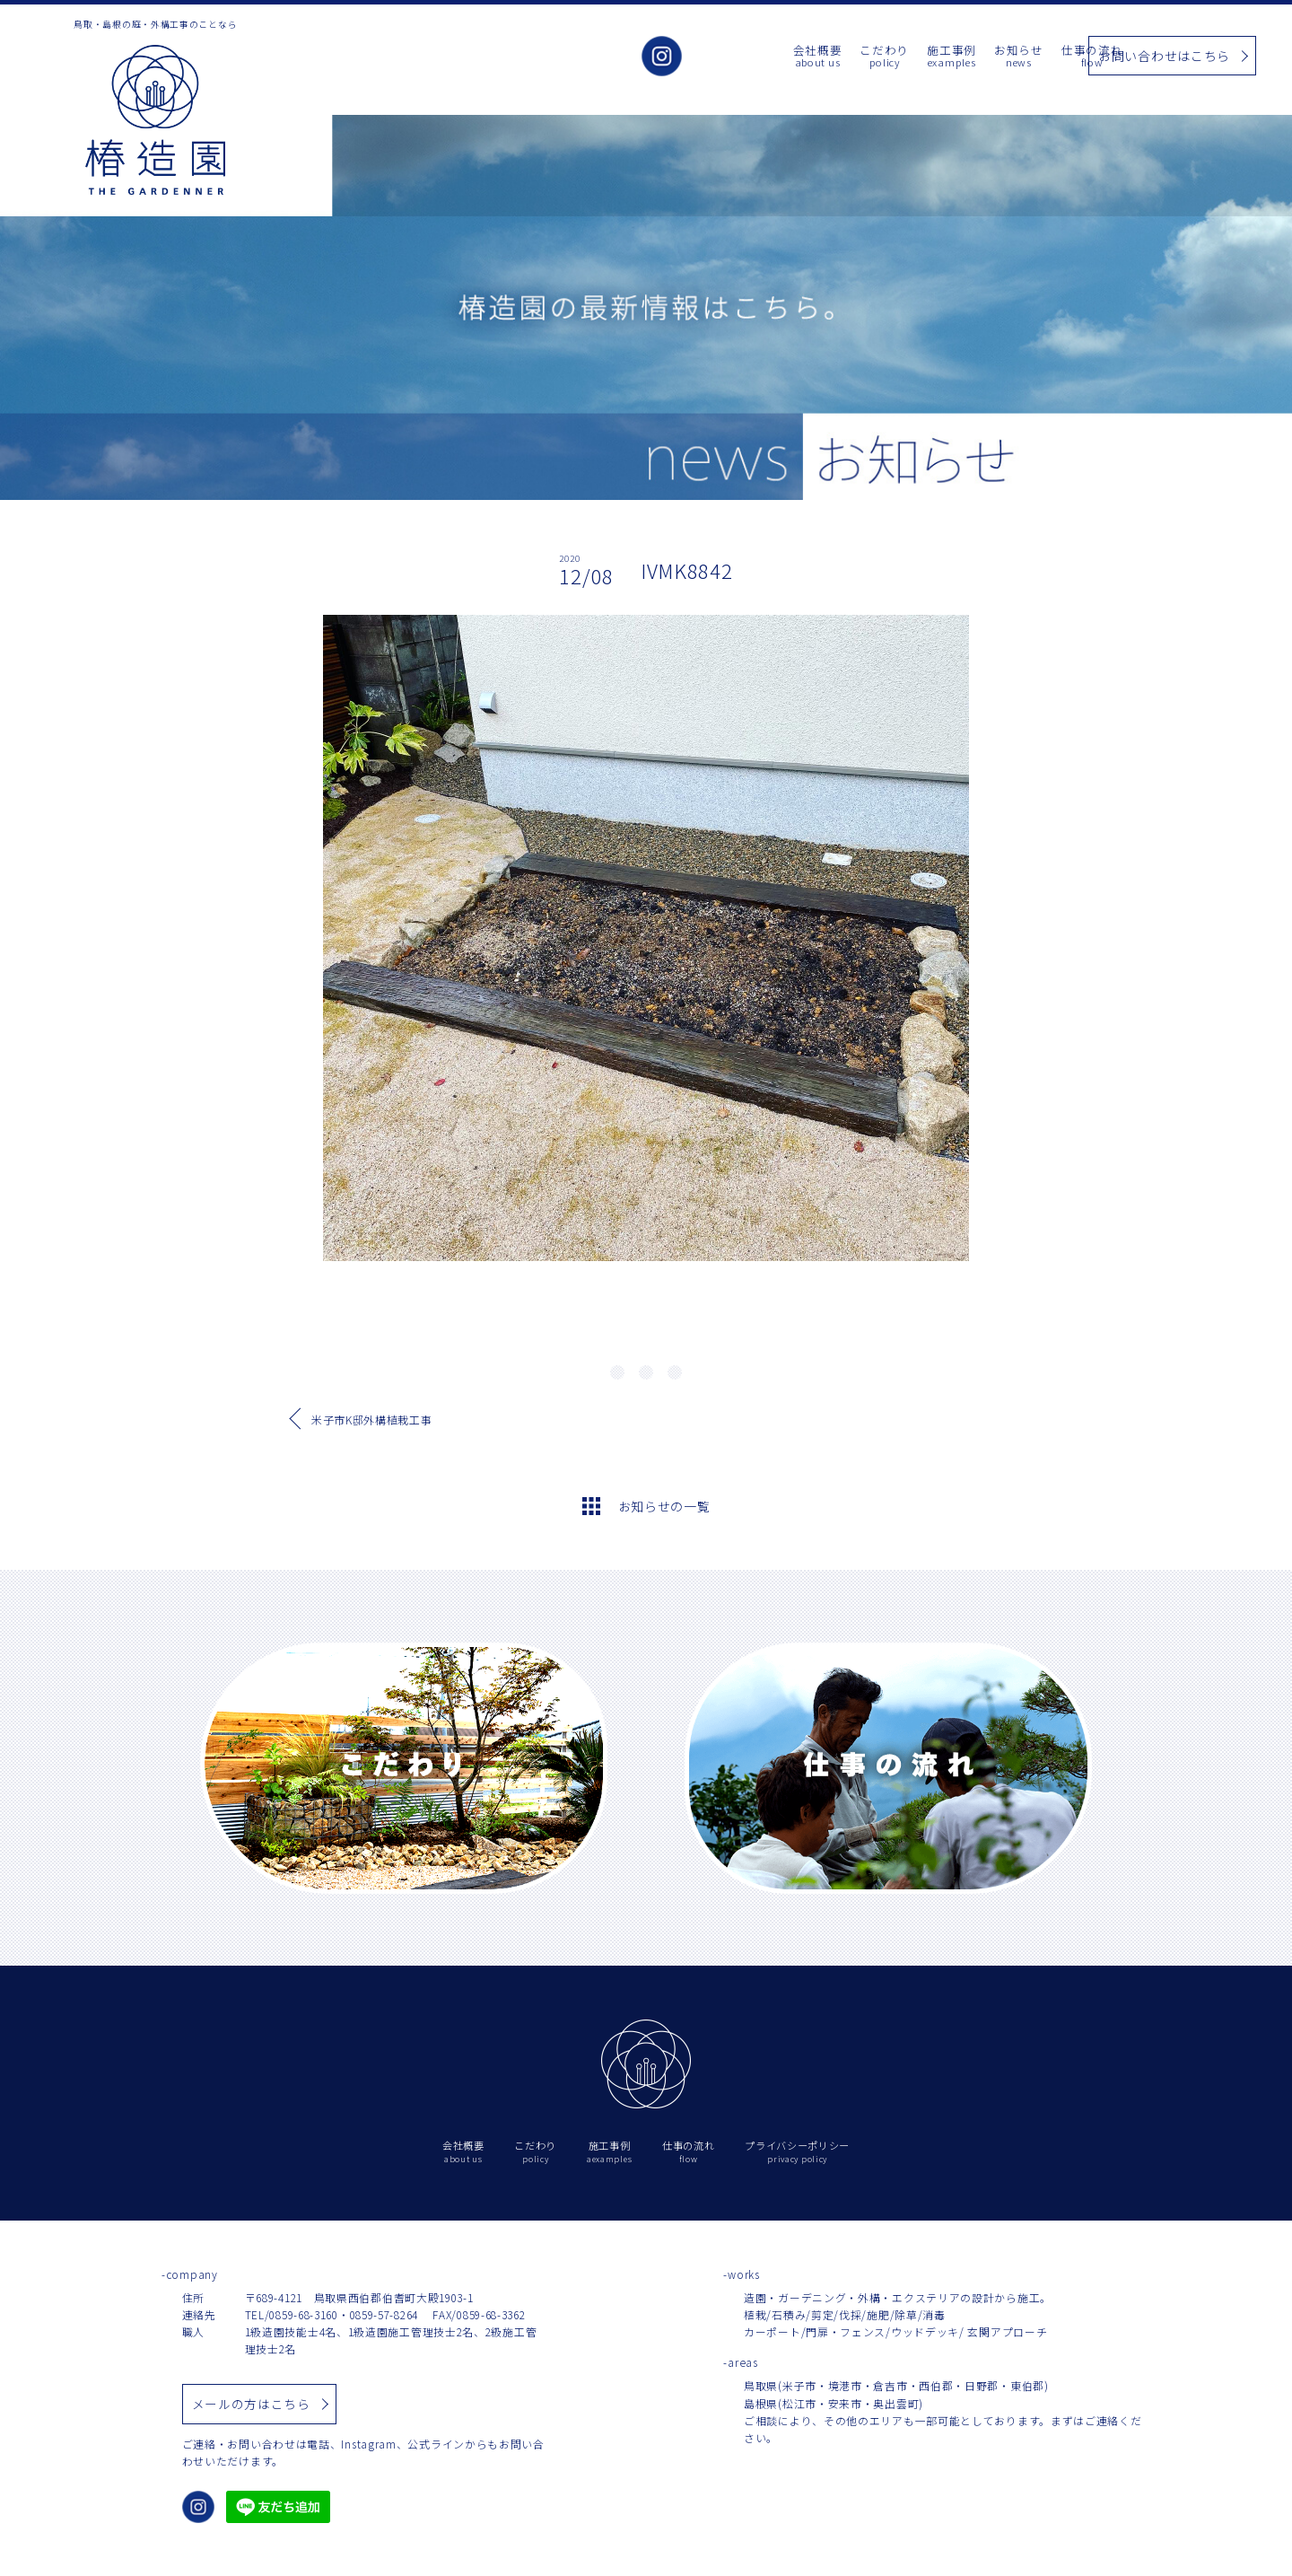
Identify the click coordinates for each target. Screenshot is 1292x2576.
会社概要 (735, 57)
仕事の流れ (1011, 57)
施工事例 (870, 57)
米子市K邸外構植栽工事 (371, 1419)
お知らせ (937, 57)
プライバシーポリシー (797, 2152)
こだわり (802, 57)
